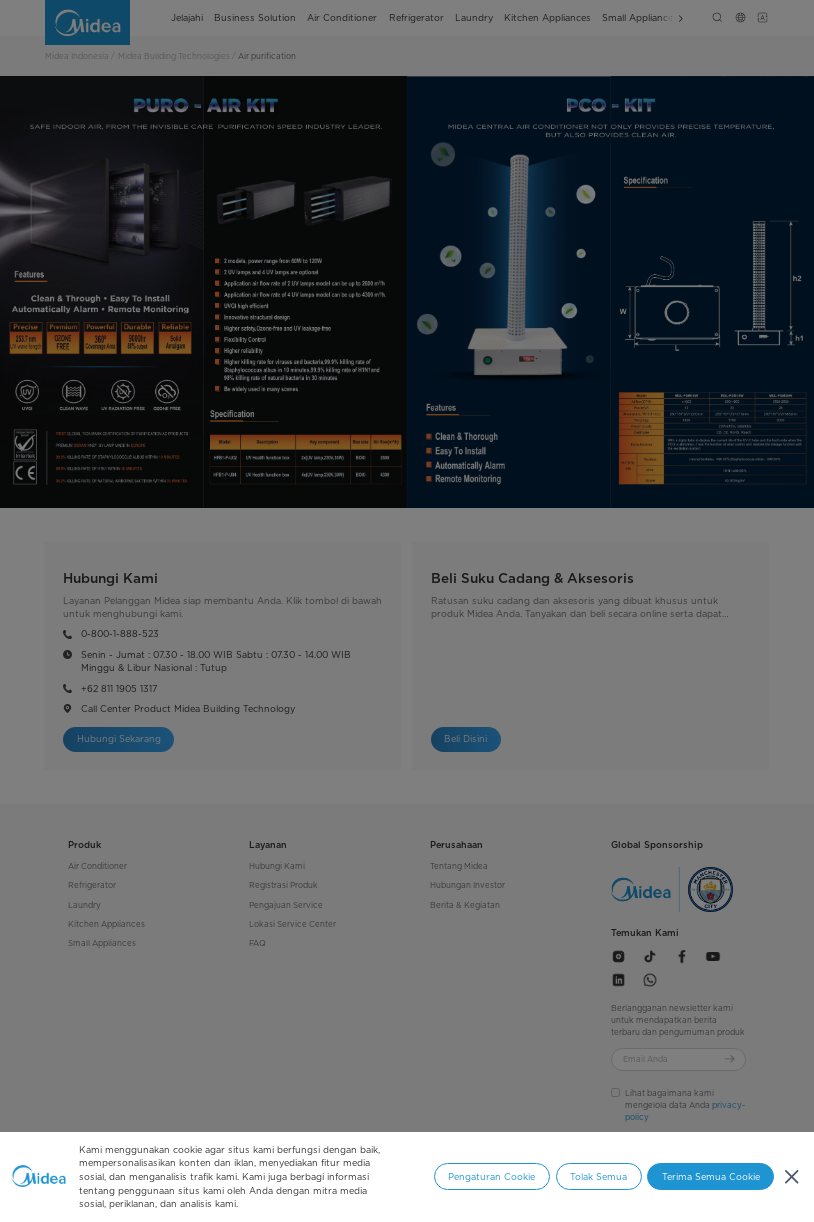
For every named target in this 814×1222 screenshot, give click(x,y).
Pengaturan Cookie (491, 1176)
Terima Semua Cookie (711, 1176)
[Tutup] (791, 1177)
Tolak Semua (598, 1176)
